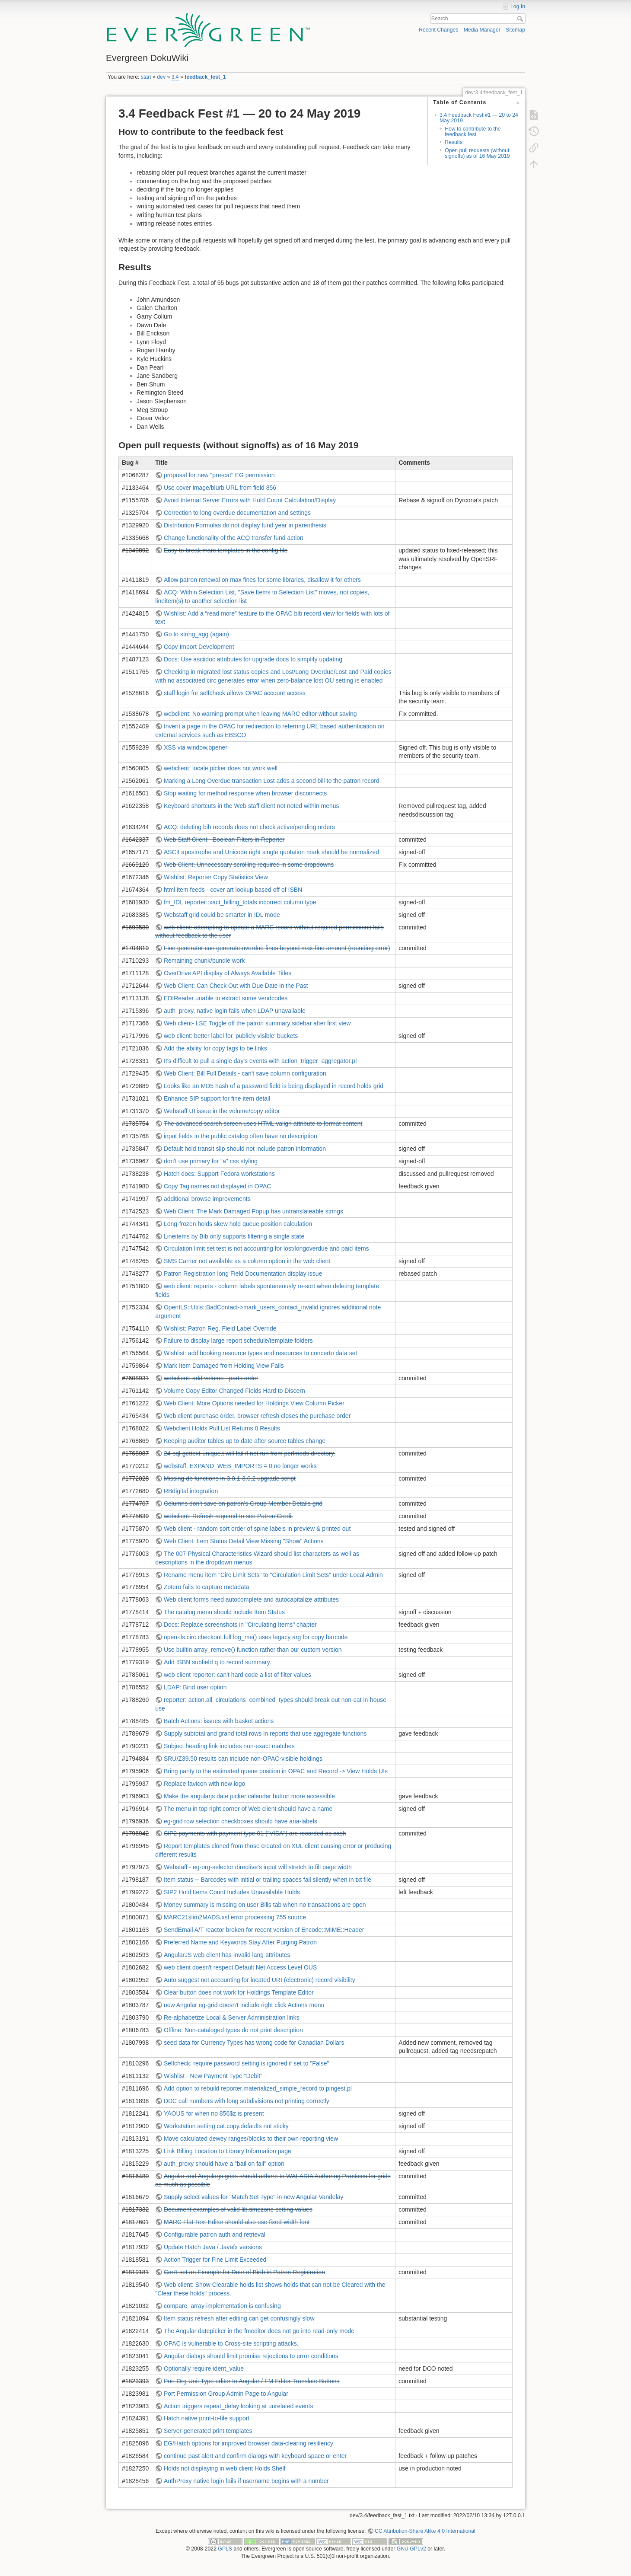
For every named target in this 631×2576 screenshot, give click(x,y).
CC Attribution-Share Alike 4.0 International (425, 2531)
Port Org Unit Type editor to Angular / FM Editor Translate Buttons (252, 2381)
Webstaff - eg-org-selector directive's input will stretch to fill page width (258, 1867)
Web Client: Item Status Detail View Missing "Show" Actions (244, 1541)
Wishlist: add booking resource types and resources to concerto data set (260, 1353)
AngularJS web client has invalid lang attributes (227, 1954)
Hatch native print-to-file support (206, 2418)
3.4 (175, 77)
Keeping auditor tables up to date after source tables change (244, 1440)
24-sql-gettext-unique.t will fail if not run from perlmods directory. (249, 1453)
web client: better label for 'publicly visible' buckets (231, 1035)
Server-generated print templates (208, 2430)
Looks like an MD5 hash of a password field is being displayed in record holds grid (273, 1085)
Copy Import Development (199, 646)
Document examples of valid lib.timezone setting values (238, 2209)
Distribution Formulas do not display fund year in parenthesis (245, 525)
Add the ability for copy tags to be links (215, 1048)
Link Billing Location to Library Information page (227, 2151)
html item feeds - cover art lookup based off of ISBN (233, 889)
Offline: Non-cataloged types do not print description (233, 2030)
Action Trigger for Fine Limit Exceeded (215, 2259)
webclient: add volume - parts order (211, 1378)
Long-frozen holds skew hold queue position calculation (238, 1223)
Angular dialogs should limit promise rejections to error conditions (251, 2356)
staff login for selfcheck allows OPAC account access (235, 692)
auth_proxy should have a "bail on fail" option (224, 2163)
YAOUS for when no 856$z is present (214, 2113)
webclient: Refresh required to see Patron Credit (228, 1516)
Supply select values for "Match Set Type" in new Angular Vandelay (254, 2196)
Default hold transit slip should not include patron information (245, 1148)
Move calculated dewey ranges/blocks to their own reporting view (251, 2138)
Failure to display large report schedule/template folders (238, 1340)
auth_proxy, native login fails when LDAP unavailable (235, 1010)
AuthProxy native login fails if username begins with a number (246, 2480)
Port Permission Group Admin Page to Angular (226, 2393)
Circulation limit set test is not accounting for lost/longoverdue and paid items (266, 1248)
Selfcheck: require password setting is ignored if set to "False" (246, 2063)
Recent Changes (438, 30)
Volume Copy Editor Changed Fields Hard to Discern (234, 1390)
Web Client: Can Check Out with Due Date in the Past (236, 985)
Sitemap (515, 30)
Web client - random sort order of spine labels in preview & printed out (257, 1528)
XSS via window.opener (195, 747)
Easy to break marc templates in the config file (225, 550)
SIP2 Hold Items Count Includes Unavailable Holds (232, 1892)
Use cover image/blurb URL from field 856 (220, 487)
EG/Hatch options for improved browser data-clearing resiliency (248, 2443)
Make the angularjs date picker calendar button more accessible (249, 1796)
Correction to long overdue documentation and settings (237, 512)
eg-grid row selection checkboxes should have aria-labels (240, 1821)
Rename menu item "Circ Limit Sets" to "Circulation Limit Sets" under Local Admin (273, 1574)
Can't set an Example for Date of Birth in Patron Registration (244, 2272)
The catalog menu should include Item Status (224, 1612)
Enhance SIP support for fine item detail (217, 1098)
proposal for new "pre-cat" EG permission (219, 475)
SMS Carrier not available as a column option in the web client (247, 1261)
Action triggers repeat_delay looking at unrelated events (238, 2406)
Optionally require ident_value (204, 2368)
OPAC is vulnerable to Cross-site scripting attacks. (231, 2343)
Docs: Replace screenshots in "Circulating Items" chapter (240, 1624)
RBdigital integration (191, 1491)
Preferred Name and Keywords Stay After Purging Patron (240, 1942)
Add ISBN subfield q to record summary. (217, 1662)
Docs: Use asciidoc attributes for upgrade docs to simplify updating (253, 659)
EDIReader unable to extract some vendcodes (225, 998)
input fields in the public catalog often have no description (240, 1136)
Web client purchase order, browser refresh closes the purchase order (257, 1415)
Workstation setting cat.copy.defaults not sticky (226, 2126)
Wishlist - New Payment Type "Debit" (213, 2075)
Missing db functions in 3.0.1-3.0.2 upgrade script (230, 1478)
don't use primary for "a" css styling (211, 1161)
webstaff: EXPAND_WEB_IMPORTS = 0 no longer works (240, 1465)
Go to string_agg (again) (196, 634)
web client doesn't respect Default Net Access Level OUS (240, 1967)
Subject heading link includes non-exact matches (229, 1746)
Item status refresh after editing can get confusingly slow (239, 2318)
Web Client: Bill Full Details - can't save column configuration (245, 1073)
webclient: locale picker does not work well (220, 768)
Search (521, 19)
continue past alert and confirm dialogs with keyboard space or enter (255, 2455)
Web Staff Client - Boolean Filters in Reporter (224, 839)
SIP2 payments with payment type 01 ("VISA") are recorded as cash (255, 1833)
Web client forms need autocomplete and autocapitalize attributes (251, 1599)
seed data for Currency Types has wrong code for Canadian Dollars (254, 2042)
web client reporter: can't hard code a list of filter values (237, 1674)
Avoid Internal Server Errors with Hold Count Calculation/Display (250, 500)
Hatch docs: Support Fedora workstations (219, 1173)
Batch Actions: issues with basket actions (219, 1720)
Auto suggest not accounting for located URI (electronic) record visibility (259, 1979)
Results (453, 142)
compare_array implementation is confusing (222, 2305)
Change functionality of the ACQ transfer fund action (233, 537)
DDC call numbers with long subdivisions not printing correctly (246, 2100)
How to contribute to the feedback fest (472, 131)
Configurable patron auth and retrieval (214, 2234)
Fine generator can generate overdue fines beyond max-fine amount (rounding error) (277, 948)
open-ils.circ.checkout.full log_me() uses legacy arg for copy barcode (256, 1637)
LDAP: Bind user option (195, 1687)
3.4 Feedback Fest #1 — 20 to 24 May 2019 (479, 118)
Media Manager (482, 30)
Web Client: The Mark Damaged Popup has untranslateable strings (253, 1211)
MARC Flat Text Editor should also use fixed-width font (236, 2221)
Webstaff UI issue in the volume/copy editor (222, 1111)
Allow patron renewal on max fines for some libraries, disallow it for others (262, 579)
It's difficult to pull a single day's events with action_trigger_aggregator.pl (260, 1060)
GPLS (225, 2549)
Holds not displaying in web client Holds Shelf (225, 2468)
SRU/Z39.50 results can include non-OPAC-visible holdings (243, 1758)
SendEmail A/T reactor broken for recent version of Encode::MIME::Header (264, 1929)
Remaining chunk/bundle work (204, 960)
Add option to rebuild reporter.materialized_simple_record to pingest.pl (258, 2088)
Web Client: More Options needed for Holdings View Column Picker (254, 1403)
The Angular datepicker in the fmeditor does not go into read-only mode (259, 2330)
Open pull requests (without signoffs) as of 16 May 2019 (477, 153)
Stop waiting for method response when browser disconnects (245, 793)
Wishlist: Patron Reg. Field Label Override (220, 1328)
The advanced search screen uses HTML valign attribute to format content (263, 1123)
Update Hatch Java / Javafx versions (213, 2247)
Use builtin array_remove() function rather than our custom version (253, 1649)
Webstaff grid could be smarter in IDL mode (222, 914)
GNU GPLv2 (411, 2549)
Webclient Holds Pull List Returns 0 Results (222, 1428)
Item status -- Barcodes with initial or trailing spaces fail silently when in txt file (267, 1879)
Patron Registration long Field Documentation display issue (243, 1273)
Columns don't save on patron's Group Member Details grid (243, 1503)
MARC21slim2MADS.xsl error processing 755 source (235, 1917)
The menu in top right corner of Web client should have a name (248, 1808)
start (146, 77)
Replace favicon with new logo (204, 1783)
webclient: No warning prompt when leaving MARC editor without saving (260, 713)
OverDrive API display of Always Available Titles (227, 973)
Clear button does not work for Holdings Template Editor (239, 1992)
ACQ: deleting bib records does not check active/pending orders (249, 827)
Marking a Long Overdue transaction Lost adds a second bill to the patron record (271, 780)
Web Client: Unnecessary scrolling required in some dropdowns (249, 864)
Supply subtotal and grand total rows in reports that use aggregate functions (265, 1733)
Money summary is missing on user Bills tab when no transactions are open (265, 1904)
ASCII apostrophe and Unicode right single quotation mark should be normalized (271, 852)
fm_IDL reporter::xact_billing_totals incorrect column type (240, 902)
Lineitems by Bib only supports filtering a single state (234, 1236)
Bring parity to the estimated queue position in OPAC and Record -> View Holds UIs (276, 1771)
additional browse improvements (207, 1198)
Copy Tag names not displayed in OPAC (217, 1186)
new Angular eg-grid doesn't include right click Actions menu (244, 2004)
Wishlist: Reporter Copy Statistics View (216, 877)
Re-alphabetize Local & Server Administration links (232, 2017)
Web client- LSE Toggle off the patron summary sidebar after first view (257, 1023)
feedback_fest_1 (205, 77)
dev (161, 77)
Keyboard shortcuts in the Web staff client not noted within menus (251, 805)
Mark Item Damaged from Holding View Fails (224, 1365)
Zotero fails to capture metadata (206, 1586)
